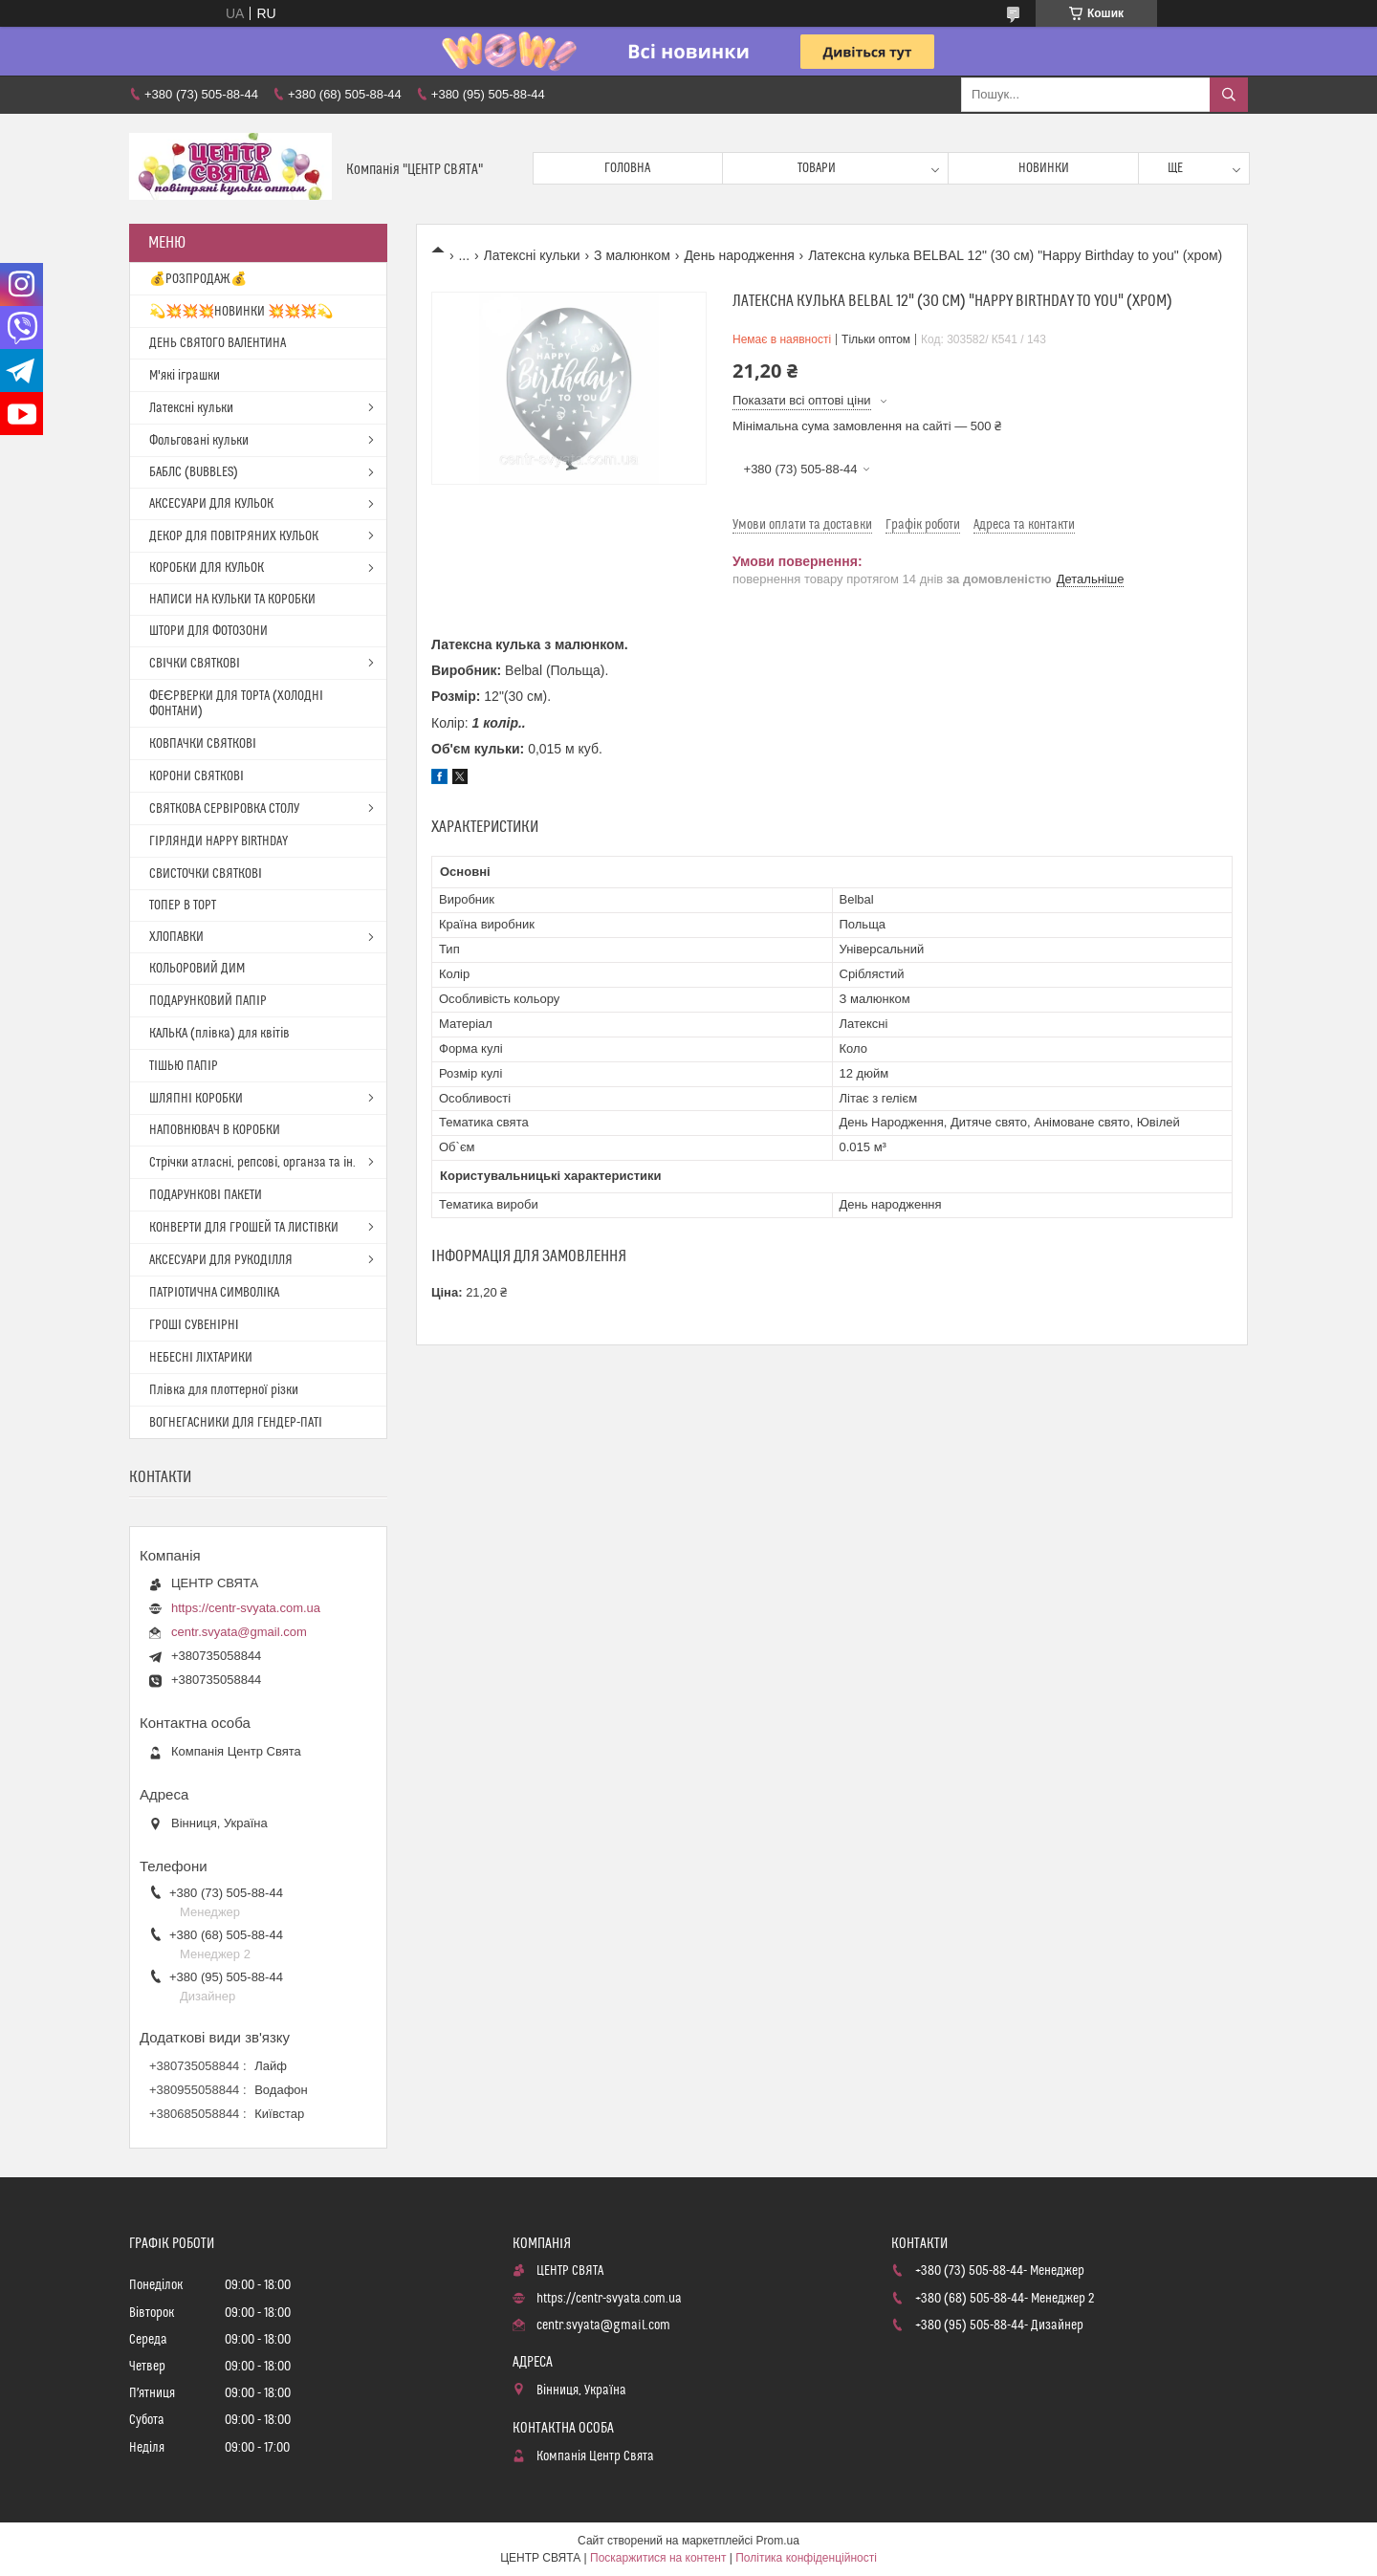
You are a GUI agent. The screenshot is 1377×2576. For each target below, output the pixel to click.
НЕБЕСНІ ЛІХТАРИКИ (200, 1357)
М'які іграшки (184, 375)
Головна (627, 168)
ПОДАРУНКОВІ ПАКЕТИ (205, 1195)
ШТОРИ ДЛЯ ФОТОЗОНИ (208, 631)
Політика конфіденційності (806, 2558)
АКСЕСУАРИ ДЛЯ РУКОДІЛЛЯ (221, 1260)
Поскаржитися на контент (658, 2558)
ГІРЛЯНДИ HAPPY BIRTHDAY (218, 841)
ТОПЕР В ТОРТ (182, 905)
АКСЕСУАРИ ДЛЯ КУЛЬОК (211, 504)
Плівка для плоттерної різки (223, 1390)
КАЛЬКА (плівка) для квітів (219, 1033)
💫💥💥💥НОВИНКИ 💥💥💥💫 (241, 311)
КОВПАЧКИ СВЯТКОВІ (202, 744)
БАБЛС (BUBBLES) (193, 472)
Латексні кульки (532, 255)
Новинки (1043, 168)
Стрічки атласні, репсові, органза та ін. (252, 1162)
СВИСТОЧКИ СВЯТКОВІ (205, 874)
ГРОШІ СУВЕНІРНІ (194, 1325)
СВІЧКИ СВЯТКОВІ (194, 663)
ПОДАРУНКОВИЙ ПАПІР (208, 1001)
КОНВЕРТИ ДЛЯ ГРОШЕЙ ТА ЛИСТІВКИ (244, 1227)
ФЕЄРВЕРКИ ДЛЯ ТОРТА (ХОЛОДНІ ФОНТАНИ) (236, 703)
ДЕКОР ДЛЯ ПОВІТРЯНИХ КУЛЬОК (233, 536)
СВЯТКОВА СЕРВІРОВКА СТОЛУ (224, 809)
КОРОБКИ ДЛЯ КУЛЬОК (206, 568)
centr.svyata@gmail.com (239, 1632)
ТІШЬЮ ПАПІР (183, 1066)
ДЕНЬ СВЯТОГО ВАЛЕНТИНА (217, 343)
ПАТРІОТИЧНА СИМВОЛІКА (214, 1292)
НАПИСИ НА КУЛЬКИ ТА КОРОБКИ (232, 599)
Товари (817, 168)
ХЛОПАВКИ (176, 937)
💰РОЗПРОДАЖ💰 (198, 279)
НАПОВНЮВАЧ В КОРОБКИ (214, 1130)
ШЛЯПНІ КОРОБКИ (196, 1098)
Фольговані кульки (199, 440)
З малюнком (632, 255)
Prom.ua (777, 2540)
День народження (739, 255)
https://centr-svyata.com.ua (245, 1608)
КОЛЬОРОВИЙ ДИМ (197, 968)
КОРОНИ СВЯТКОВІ (196, 776)
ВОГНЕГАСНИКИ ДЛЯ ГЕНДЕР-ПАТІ (235, 1422)
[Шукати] (1229, 94)
